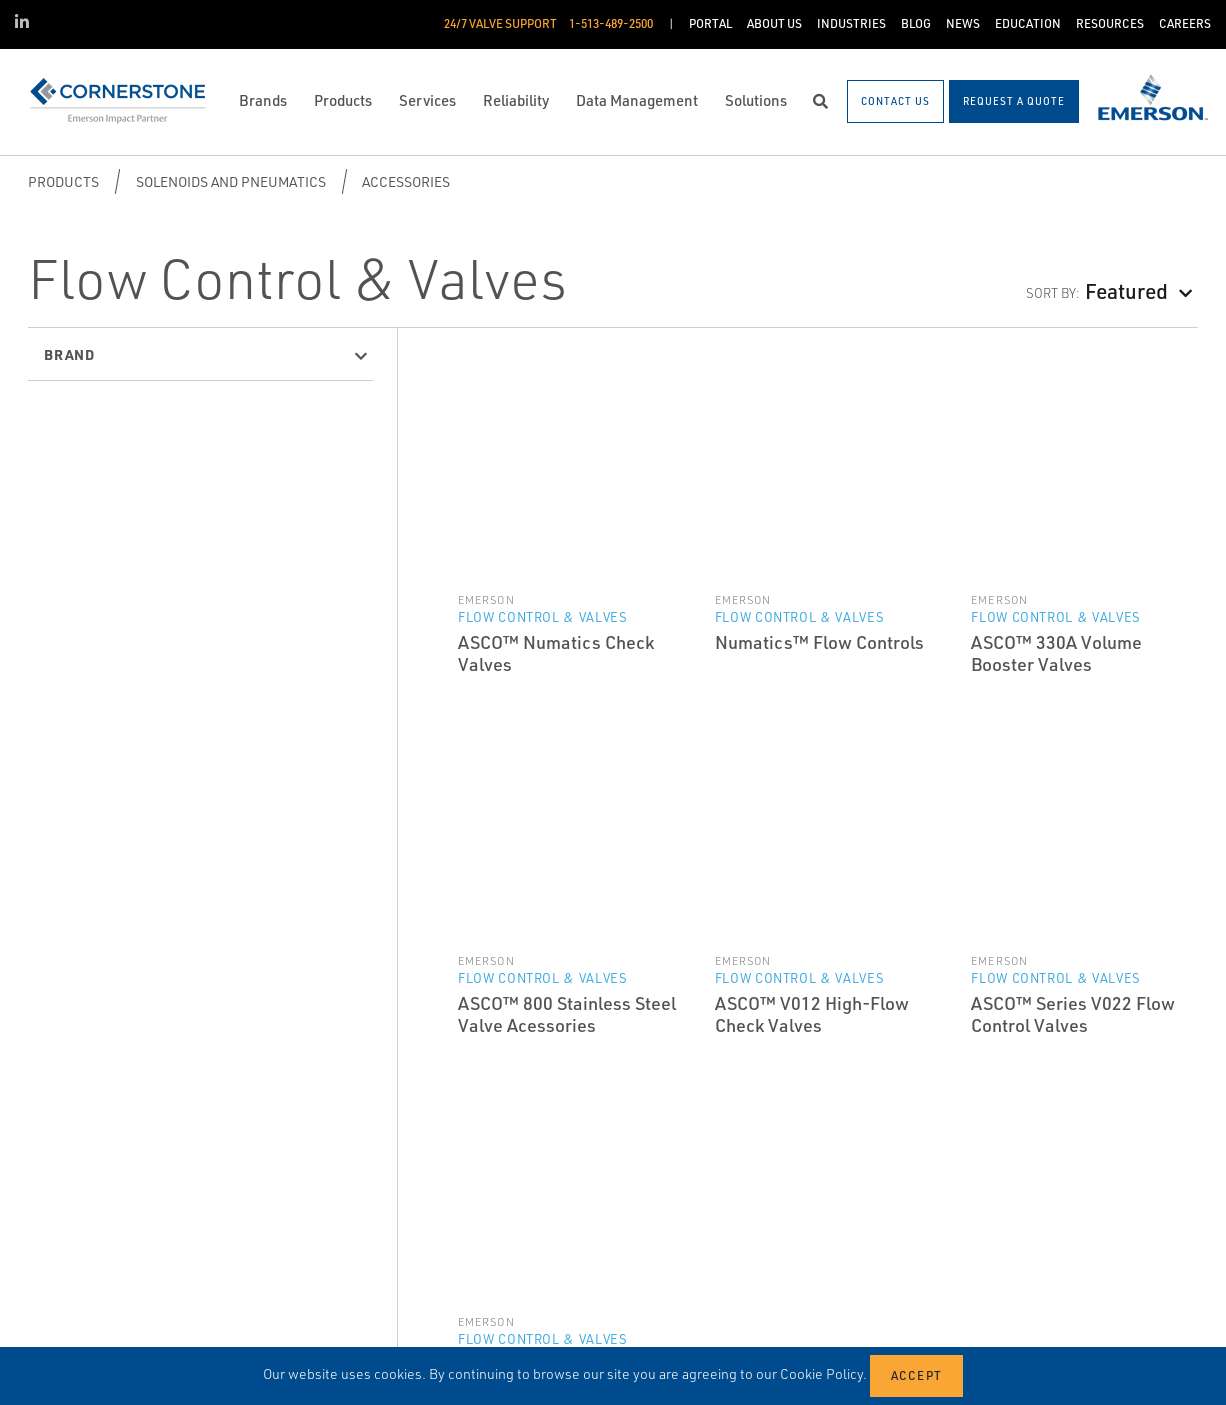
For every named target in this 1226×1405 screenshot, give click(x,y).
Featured (1126, 290)
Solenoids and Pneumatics (231, 181)
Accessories (406, 181)
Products (63, 181)
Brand (69, 354)
